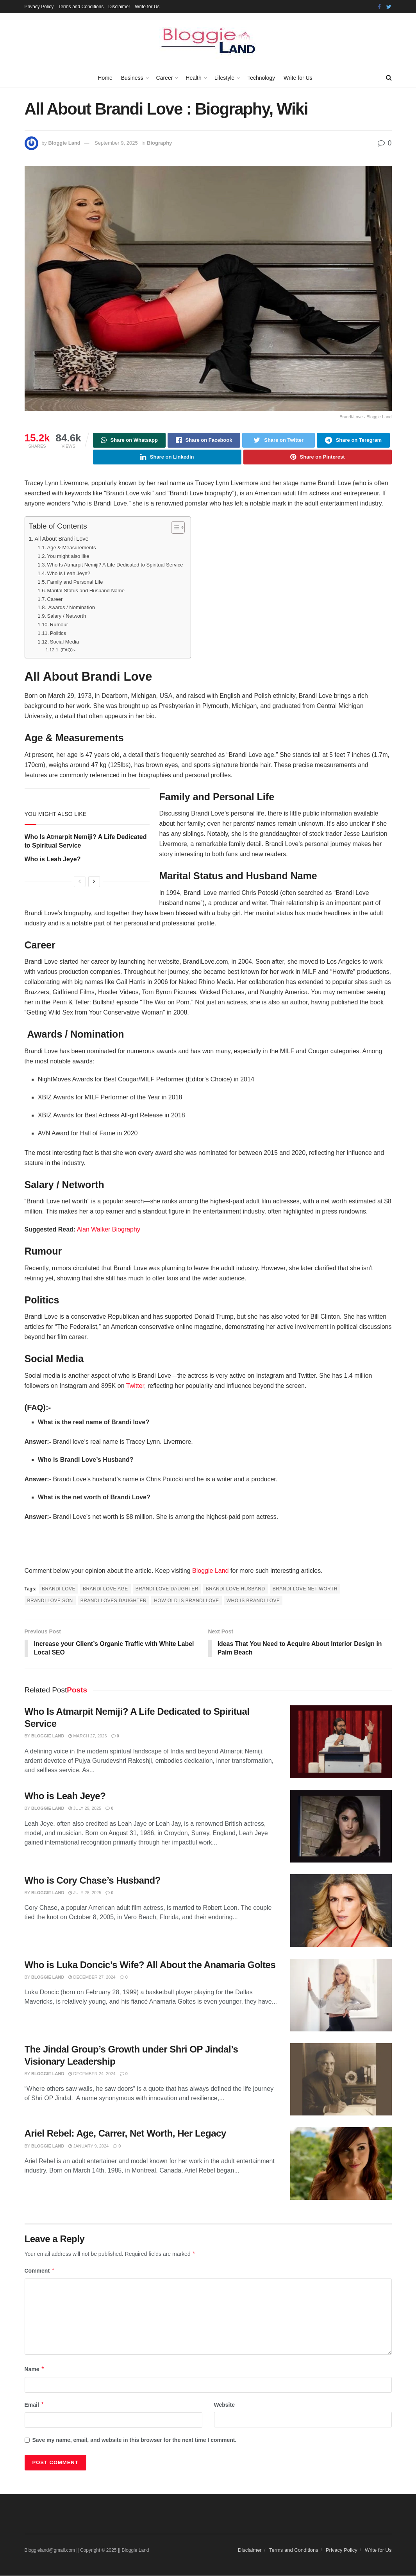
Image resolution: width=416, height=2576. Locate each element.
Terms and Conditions (81, 6)
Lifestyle (224, 78)
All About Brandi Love (61, 539)
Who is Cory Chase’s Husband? (93, 1880)
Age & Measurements (71, 547)
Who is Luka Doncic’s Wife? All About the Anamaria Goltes (150, 1964)
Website (224, 2405)
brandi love (58, 1589)
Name (35, 2369)
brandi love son (50, 1600)
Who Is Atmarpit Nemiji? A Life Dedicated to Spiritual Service (115, 565)
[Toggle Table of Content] (174, 527)
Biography (159, 143)
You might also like (68, 556)
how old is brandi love (186, 1600)
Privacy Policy (39, 6)
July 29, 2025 (84, 1808)
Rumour (59, 624)
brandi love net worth (305, 1589)
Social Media (64, 642)
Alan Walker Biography (108, 1229)
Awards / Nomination (71, 607)
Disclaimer (119, 6)
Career (164, 78)
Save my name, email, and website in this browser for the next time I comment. (134, 2440)
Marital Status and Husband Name (86, 590)
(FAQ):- (68, 649)
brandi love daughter (167, 1589)
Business (132, 78)
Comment (40, 2271)
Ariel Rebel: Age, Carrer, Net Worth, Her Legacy (125, 2133)
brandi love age (105, 1589)
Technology (261, 78)
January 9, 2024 (88, 2146)
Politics (58, 633)
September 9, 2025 (116, 143)
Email (35, 2404)
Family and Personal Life (75, 582)
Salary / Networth (66, 616)
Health (193, 78)
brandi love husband (235, 1589)
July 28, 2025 (84, 1893)
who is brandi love (253, 1600)
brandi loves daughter (113, 1600)
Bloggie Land (64, 143)
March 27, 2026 (87, 1736)
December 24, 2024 (91, 2074)
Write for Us (147, 6)
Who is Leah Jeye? (68, 573)
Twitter (135, 1385)
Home (105, 78)
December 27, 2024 (91, 1977)
